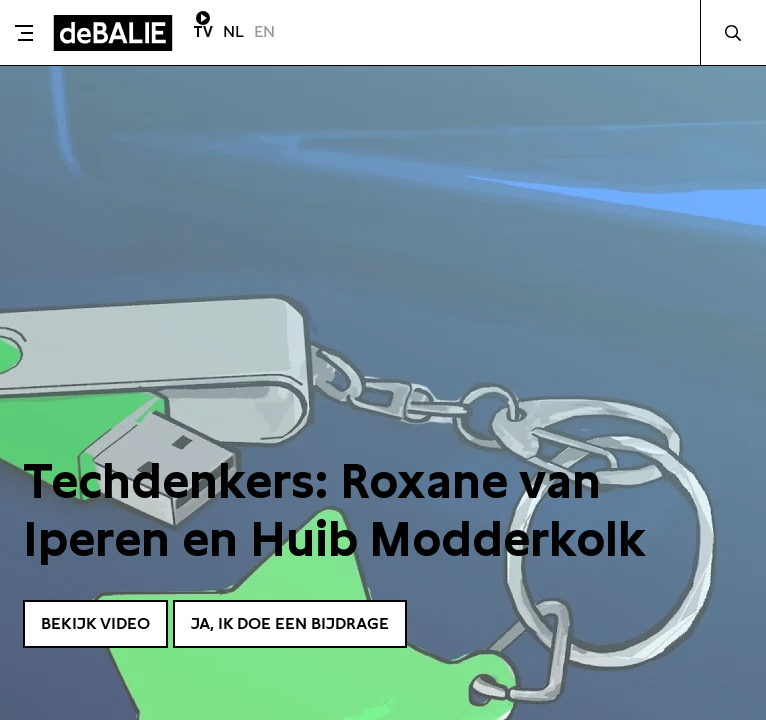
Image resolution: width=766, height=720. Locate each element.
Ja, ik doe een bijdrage (318, 621)
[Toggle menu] (24, 33)
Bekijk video (102, 621)
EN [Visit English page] (264, 31)
